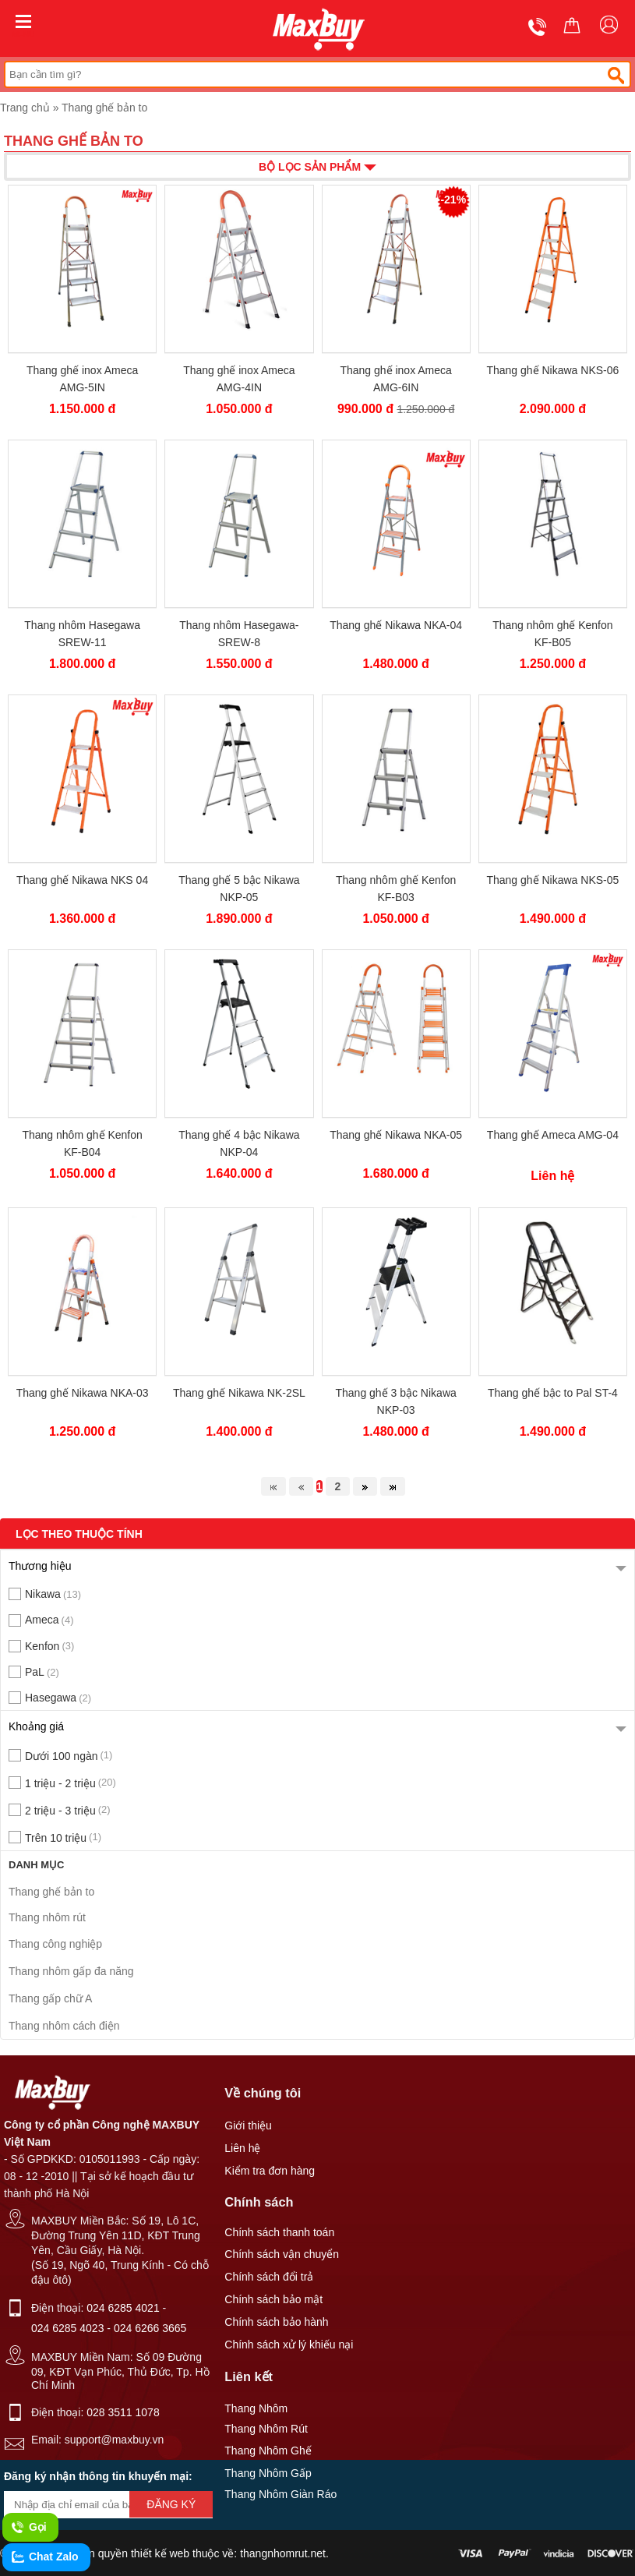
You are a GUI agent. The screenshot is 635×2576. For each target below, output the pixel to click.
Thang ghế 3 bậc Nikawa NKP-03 (395, 1401)
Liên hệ (242, 2148)
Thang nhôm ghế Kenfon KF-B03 (396, 888)
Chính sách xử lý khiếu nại (288, 2344)
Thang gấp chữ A (50, 1998)
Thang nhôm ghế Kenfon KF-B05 (552, 633)
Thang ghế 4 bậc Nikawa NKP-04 (238, 1143)
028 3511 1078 (122, 2412)
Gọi (28, 2527)
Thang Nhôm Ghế (268, 2450)
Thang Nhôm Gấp (268, 2473)
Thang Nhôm (256, 2408)
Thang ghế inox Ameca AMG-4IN (239, 379)
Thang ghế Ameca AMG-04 (553, 1135)
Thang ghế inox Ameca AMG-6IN (395, 379)
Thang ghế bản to (104, 107)
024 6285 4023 (67, 2328)
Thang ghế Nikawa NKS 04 (82, 880)
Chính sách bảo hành (276, 2322)
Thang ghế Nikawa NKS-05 (552, 880)
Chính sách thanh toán (279, 2232)
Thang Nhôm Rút (266, 2428)
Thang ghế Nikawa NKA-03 (82, 1393)
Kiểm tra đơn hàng (269, 2170)
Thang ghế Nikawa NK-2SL (239, 1393)
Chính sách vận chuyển (281, 2254)
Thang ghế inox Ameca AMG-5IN (82, 379)
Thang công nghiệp (55, 1944)
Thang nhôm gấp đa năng (71, 1971)
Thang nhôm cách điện (64, 2025)
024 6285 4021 (122, 2308)
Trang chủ (25, 107)
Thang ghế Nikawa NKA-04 (396, 625)
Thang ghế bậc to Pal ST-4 (553, 1393)
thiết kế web (160, 2553)
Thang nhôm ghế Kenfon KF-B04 (82, 1143)
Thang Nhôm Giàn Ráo (280, 2494)
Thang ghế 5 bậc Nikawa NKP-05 (238, 888)
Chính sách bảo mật (273, 2299)
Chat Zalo (44, 2557)
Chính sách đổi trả (268, 2276)
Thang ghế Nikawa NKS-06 (552, 370)
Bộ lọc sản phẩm (317, 165)
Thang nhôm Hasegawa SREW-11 (82, 633)
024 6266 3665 (150, 2328)
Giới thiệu (248, 2125)
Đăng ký (171, 2504)
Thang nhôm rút (47, 1917)
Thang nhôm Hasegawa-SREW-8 (238, 633)
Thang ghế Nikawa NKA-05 (396, 1135)
